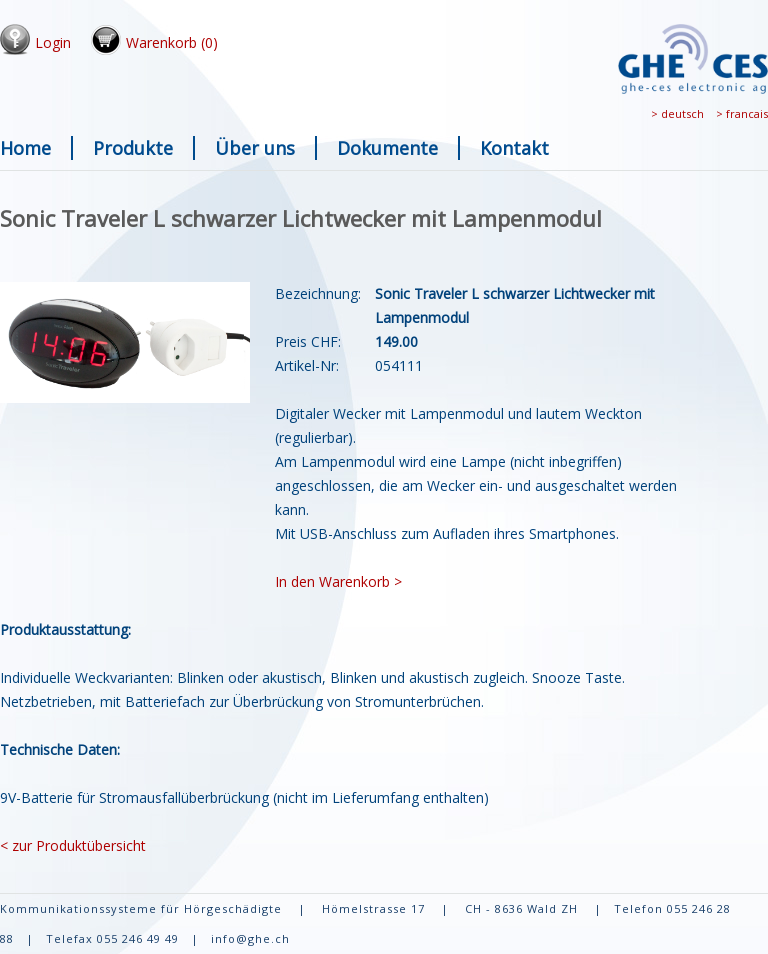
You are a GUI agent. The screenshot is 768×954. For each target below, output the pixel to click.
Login (53, 42)
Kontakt (514, 148)
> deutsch (677, 113)
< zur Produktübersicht (73, 845)
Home (25, 148)
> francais (742, 113)
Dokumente (387, 148)
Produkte (133, 148)
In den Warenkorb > (338, 581)
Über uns (255, 148)
